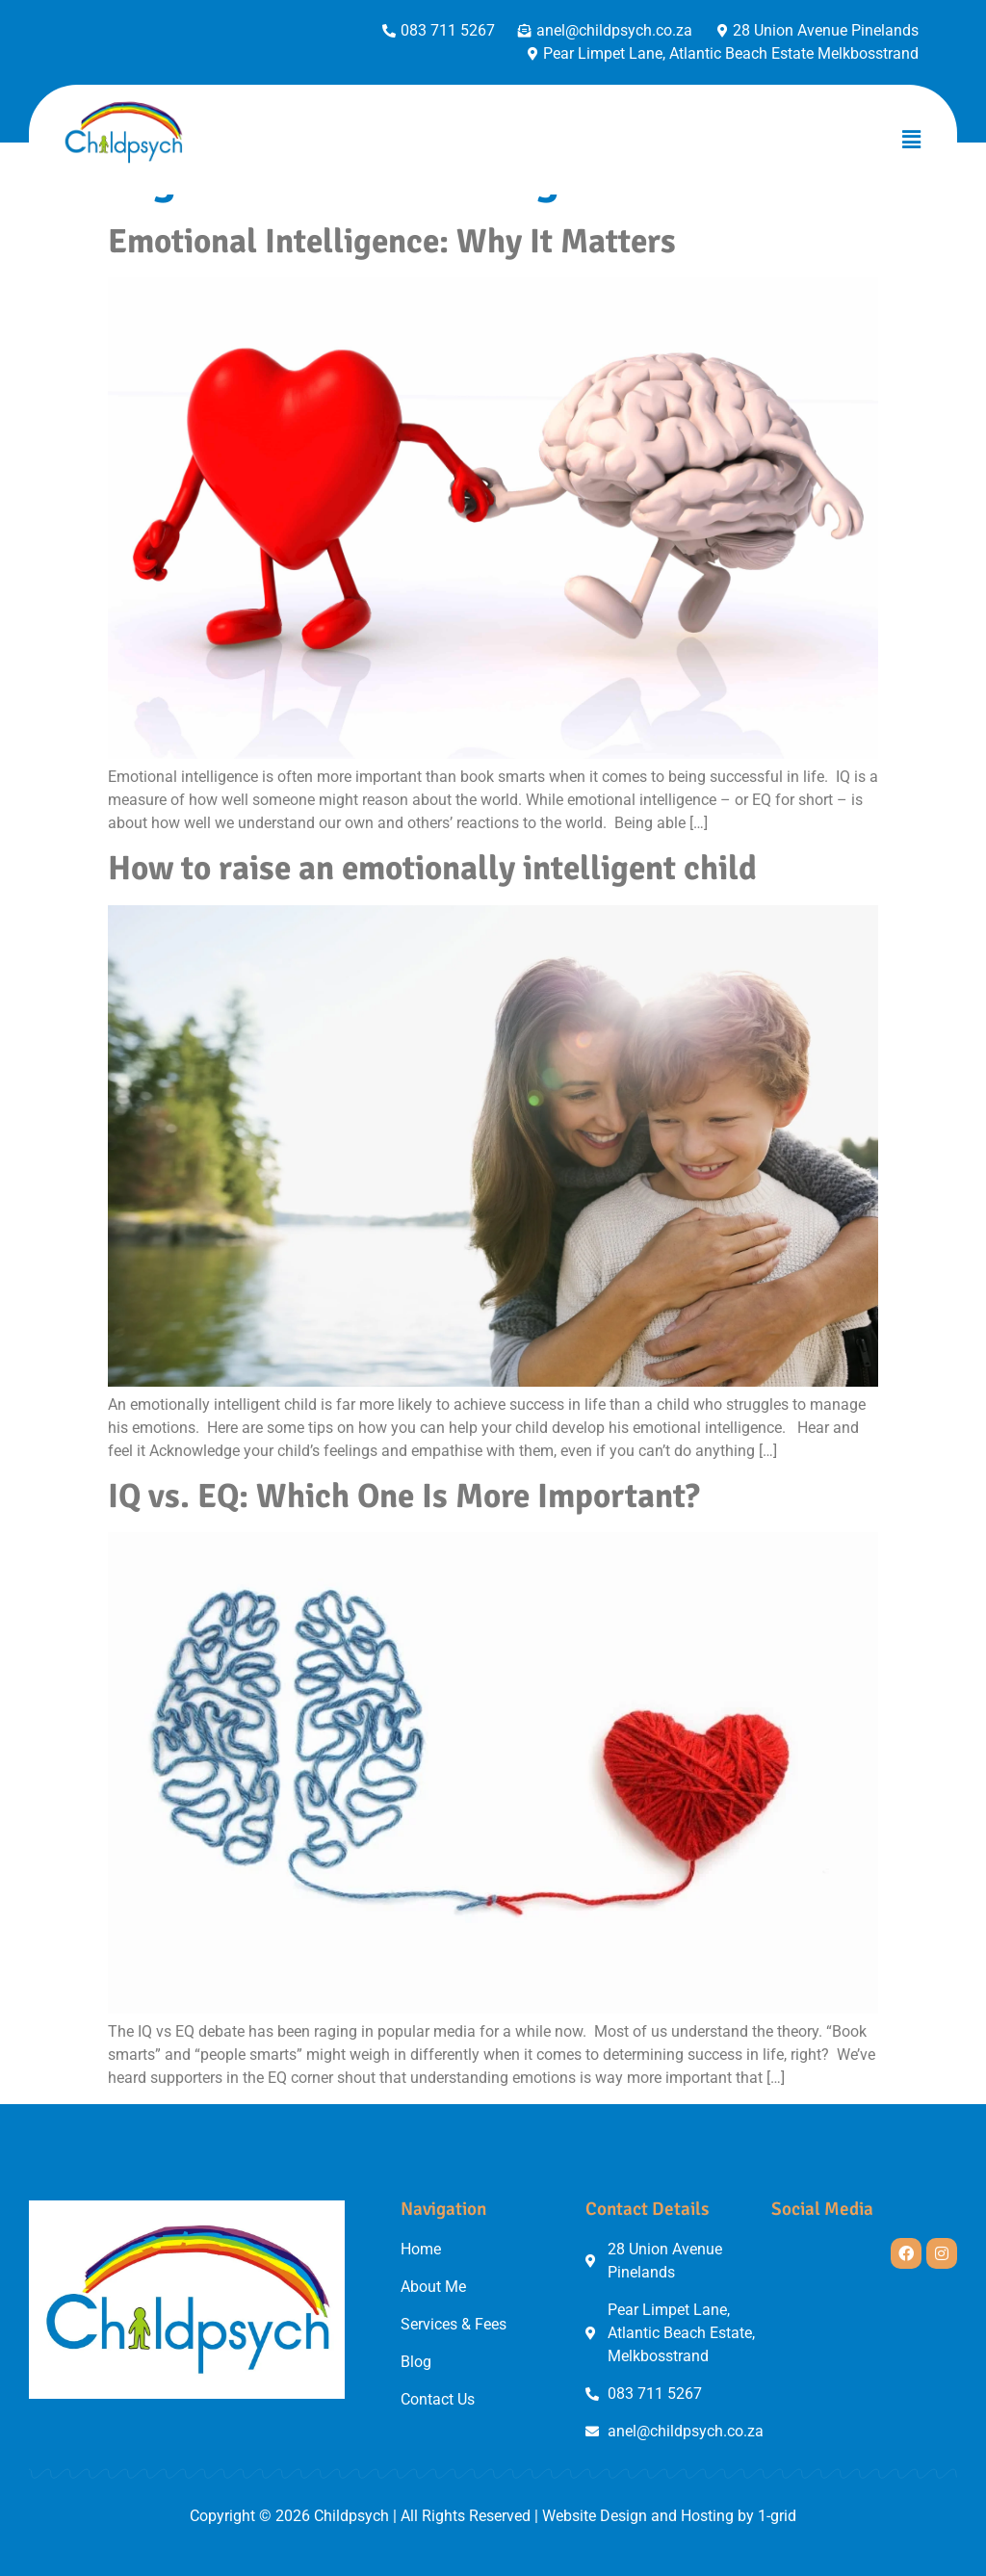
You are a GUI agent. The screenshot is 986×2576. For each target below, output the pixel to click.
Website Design (594, 2516)
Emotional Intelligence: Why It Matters (392, 241)
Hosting (707, 2516)
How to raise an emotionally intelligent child (432, 868)
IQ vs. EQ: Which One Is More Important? (404, 1496)
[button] (911, 139)
